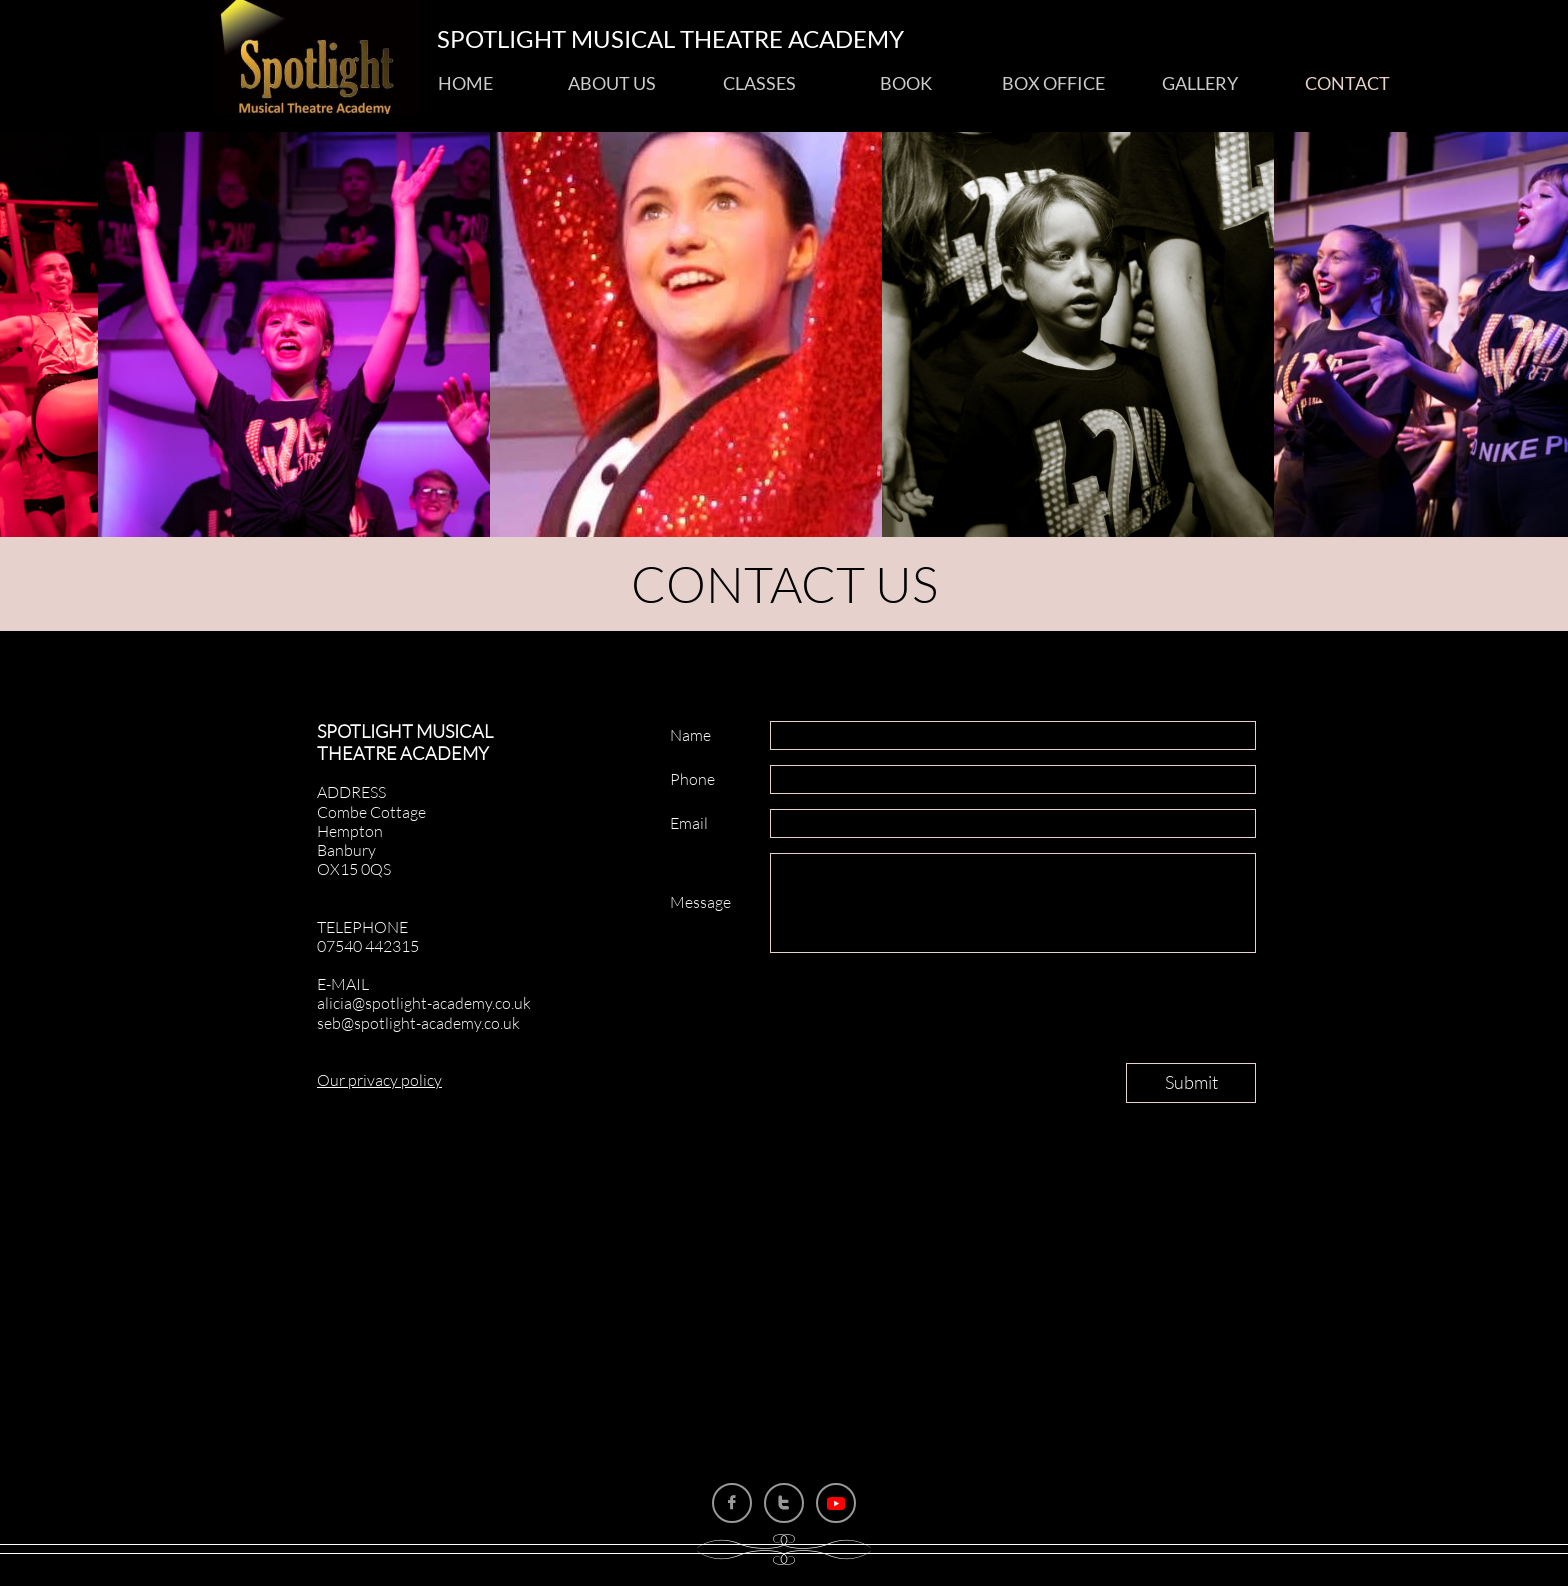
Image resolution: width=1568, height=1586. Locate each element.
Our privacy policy (379, 1080)
